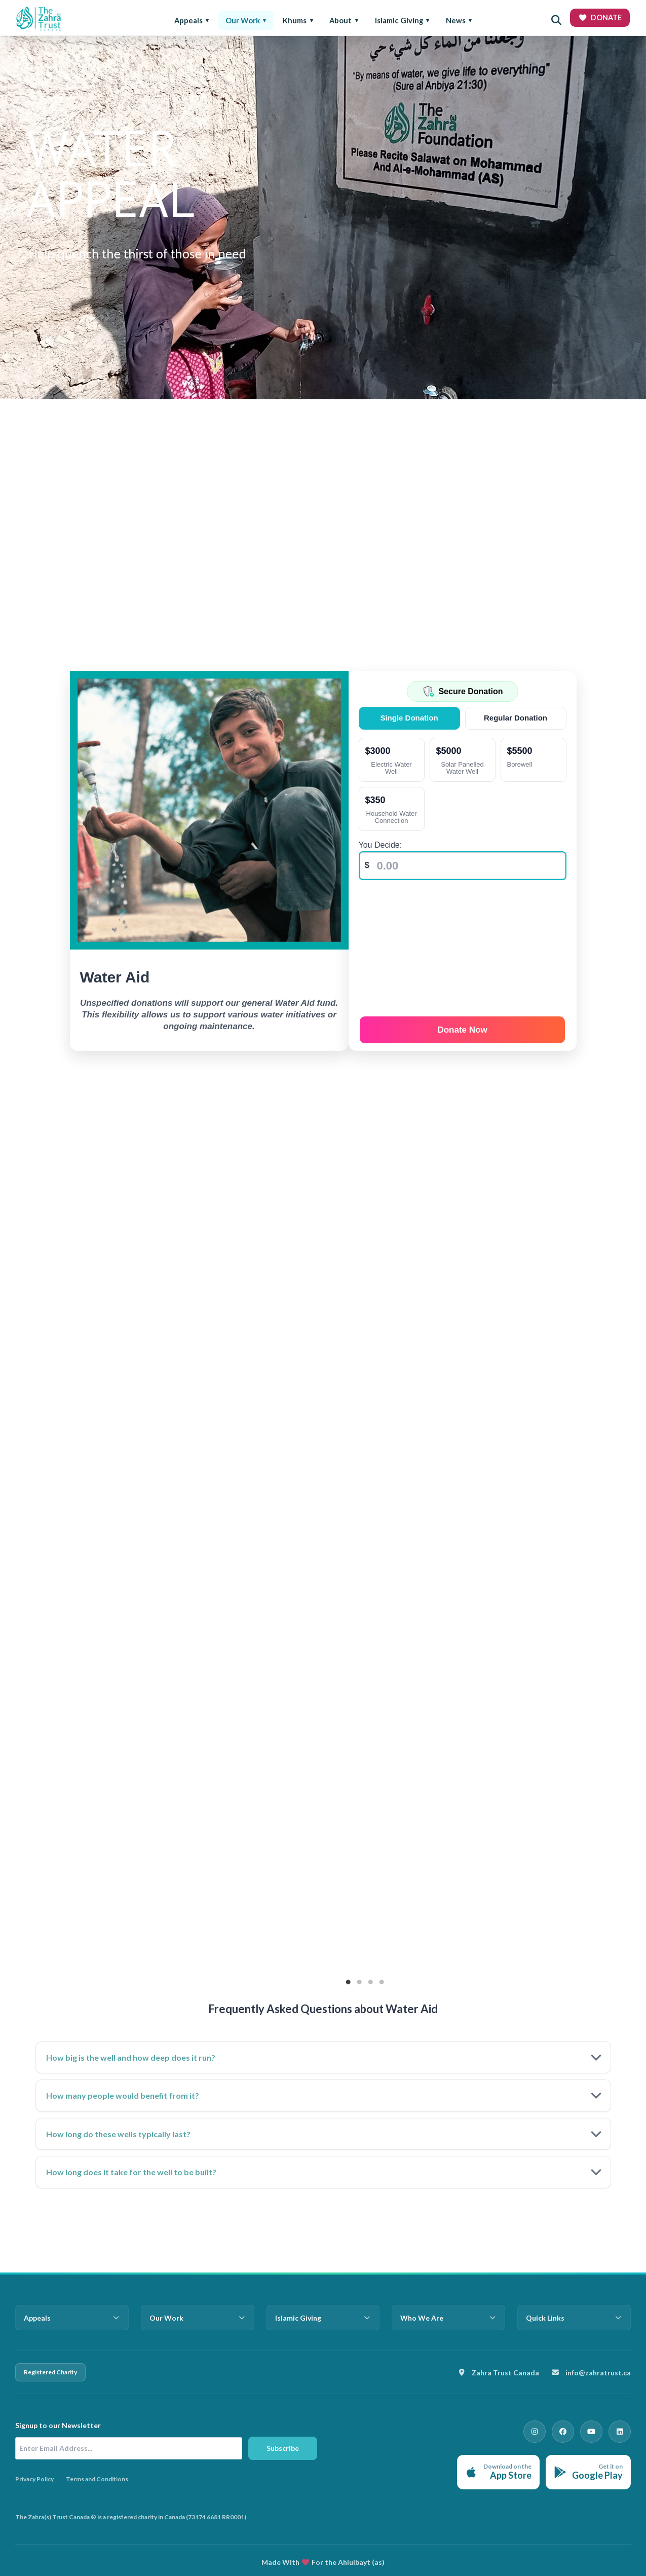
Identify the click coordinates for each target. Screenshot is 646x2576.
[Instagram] (549, 2429)
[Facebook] (573, 2429)
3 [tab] (370, 1979)
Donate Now (463, 1026)
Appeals (188, 20)
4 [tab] (381, 1979)
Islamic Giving (399, 20)
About (340, 20)
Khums (295, 20)
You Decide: (383, 845)
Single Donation (411, 717)
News (456, 20)
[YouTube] (597, 2429)
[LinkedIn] (622, 2429)
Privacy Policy (34, 2479)
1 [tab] (348, 1979)
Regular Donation (516, 717)
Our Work (242, 20)
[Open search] (556, 20)
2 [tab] (359, 1979)
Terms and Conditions (97, 2479)
